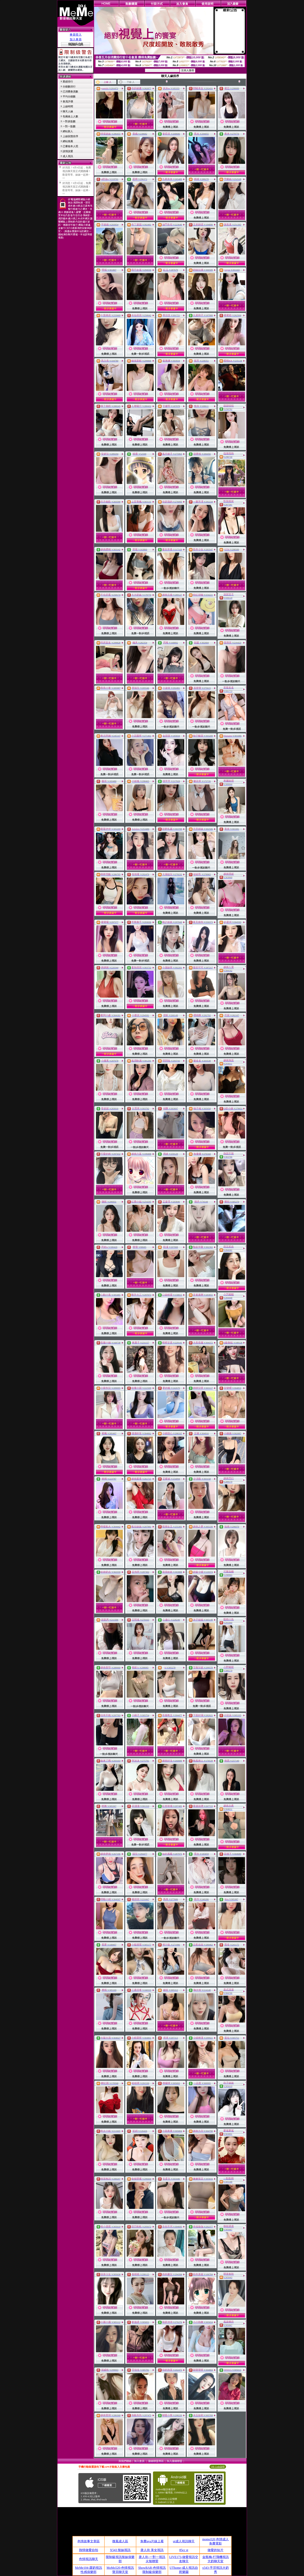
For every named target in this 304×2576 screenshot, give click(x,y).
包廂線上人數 (70, 116)
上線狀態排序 (70, 136)
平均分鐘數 (69, 96)
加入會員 (76, 39)
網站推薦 (68, 141)
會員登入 (76, 34)
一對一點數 (69, 126)
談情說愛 (68, 151)
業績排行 (68, 81)
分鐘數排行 (69, 86)
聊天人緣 (68, 111)
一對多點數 (69, 121)
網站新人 (68, 131)
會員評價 (68, 101)
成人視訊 (68, 156)
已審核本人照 (70, 146)
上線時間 (68, 106)
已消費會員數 (70, 91)
